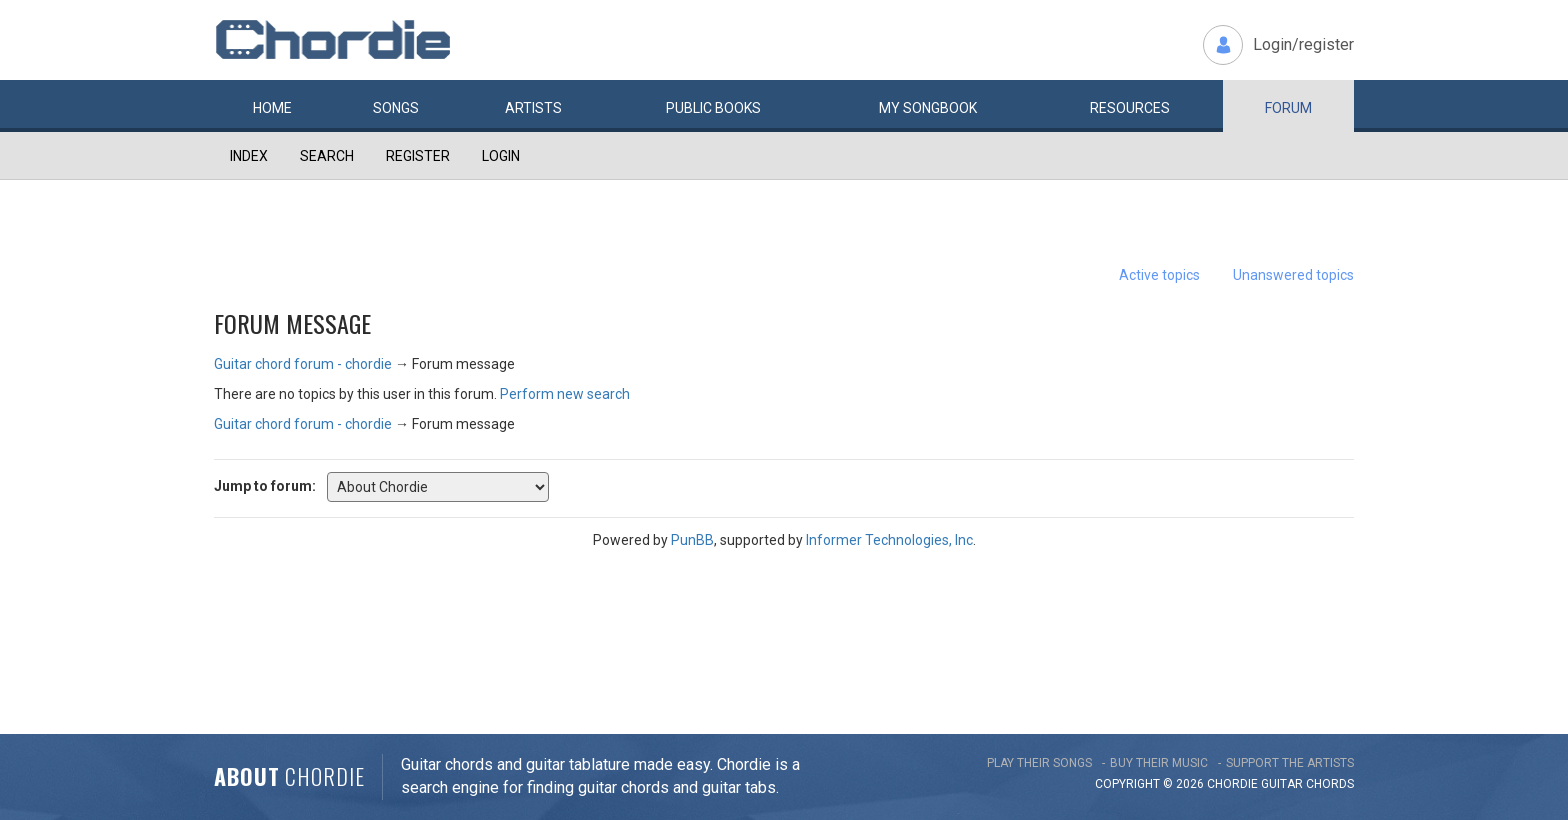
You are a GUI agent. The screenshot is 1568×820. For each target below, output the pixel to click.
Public (713, 108)
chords (1330, 784)
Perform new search (565, 394)
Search (327, 156)
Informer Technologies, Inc (889, 540)
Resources (1130, 108)
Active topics (1159, 275)
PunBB (692, 540)
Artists (533, 108)
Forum (1288, 108)
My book (928, 108)
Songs (396, 108)
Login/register (1303, 44)
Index (249, 156)
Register (418, 156)
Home (272, 108)
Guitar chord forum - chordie (303, 364)
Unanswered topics (1293, 275)
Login (501, 156)
